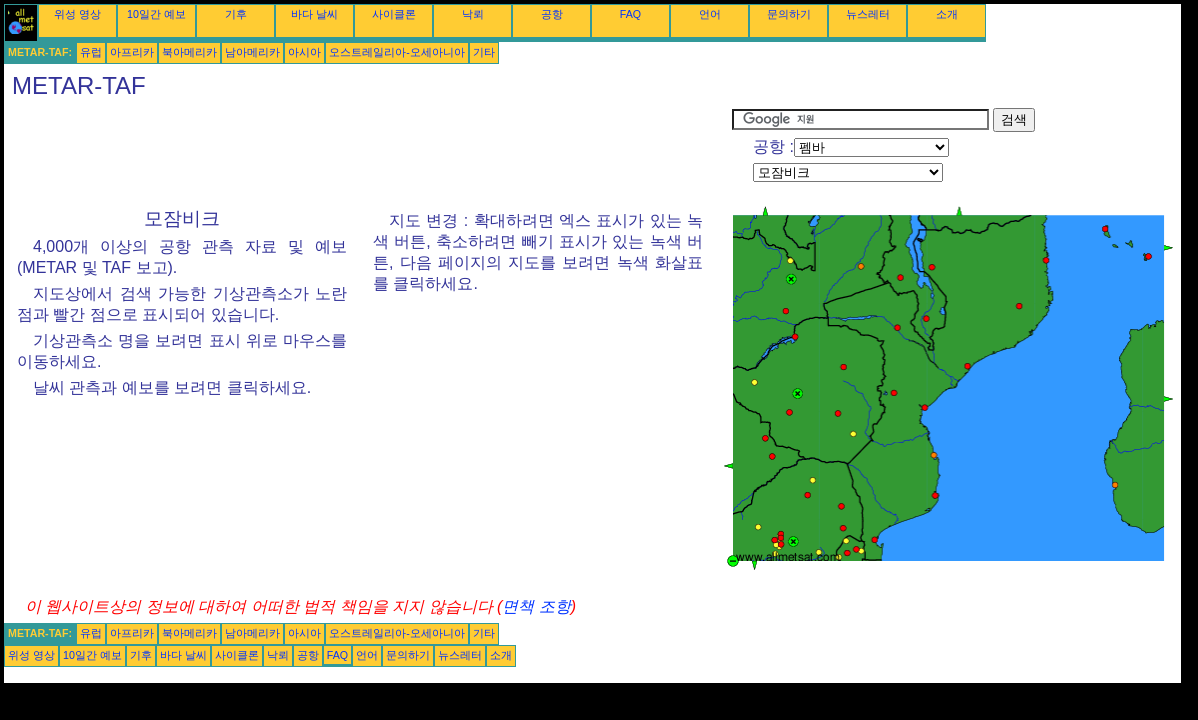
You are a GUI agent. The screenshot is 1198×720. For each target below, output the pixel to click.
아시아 (304, 52)
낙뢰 (473, 14)
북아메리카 (189, 52)
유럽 (91, 52)
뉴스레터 (868, 14)
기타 (484, 52)
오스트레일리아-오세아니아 (397, 52)
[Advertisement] (368, 153)
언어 (710, 14)
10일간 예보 (156, 14)
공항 (552, 14)
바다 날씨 (314, 14)
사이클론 (394, 14)
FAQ (630, 14)
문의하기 (789, 14)
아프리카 (132, 52)
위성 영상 (77, 14)
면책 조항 (536, 606)
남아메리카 (252, 52)
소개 (947, 14)
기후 (236, 14)
